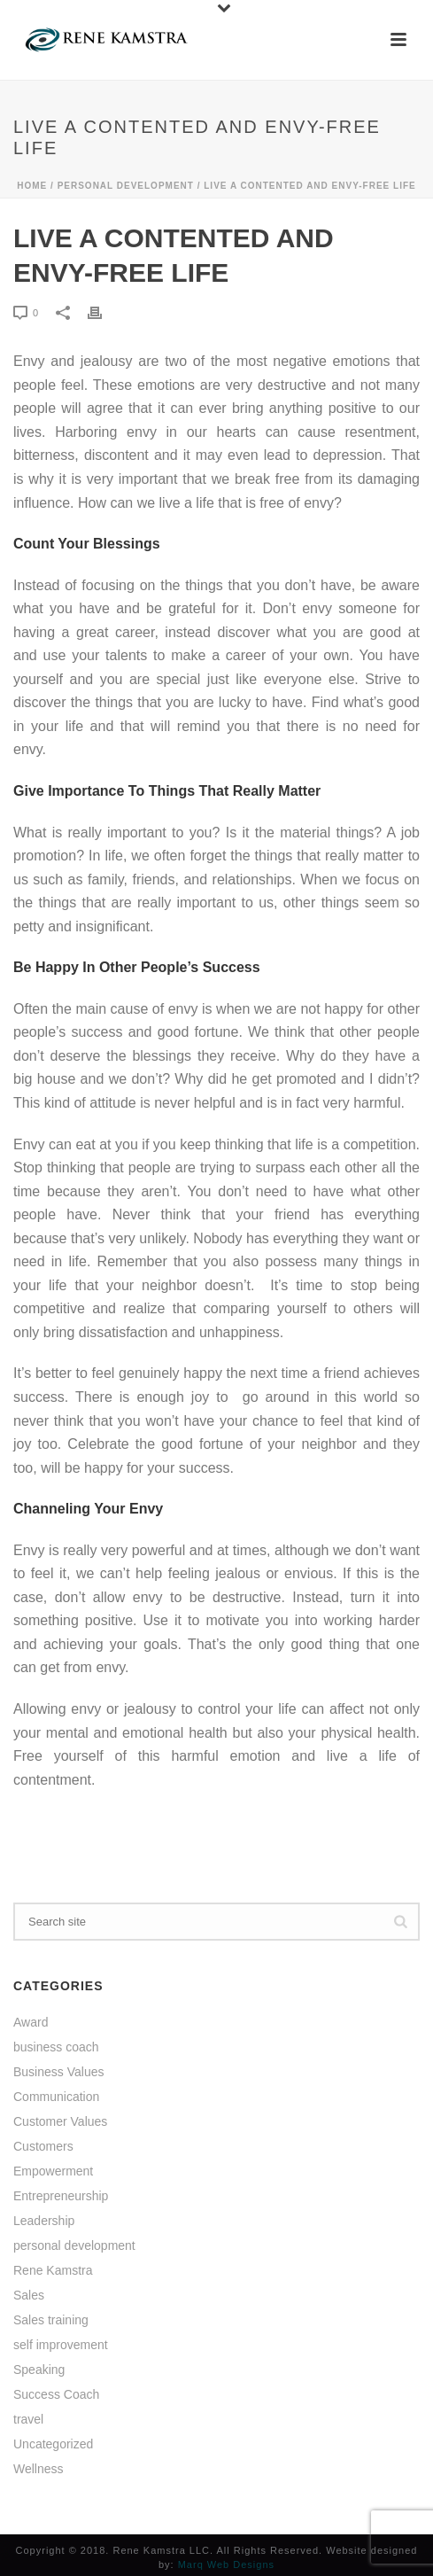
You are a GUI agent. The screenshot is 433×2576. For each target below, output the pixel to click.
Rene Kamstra (52, 2270)
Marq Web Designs (226, 2564)
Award (30, 2022)
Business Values (58, 2072)
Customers (43, 2146)
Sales (28, 2295)
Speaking (39, 2369)
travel (28, 2419)
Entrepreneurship (60, 2196)
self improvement (60, 2345)
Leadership (43, 2221)
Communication (56, 2097)
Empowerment (53, 2171)
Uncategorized (53, 2444)
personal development (126, 186)
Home (32, 186)
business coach (56, 2047)
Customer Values (60, 2121)
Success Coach (56, 2394)
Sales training (51, 2320)
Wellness (38, 2469)
